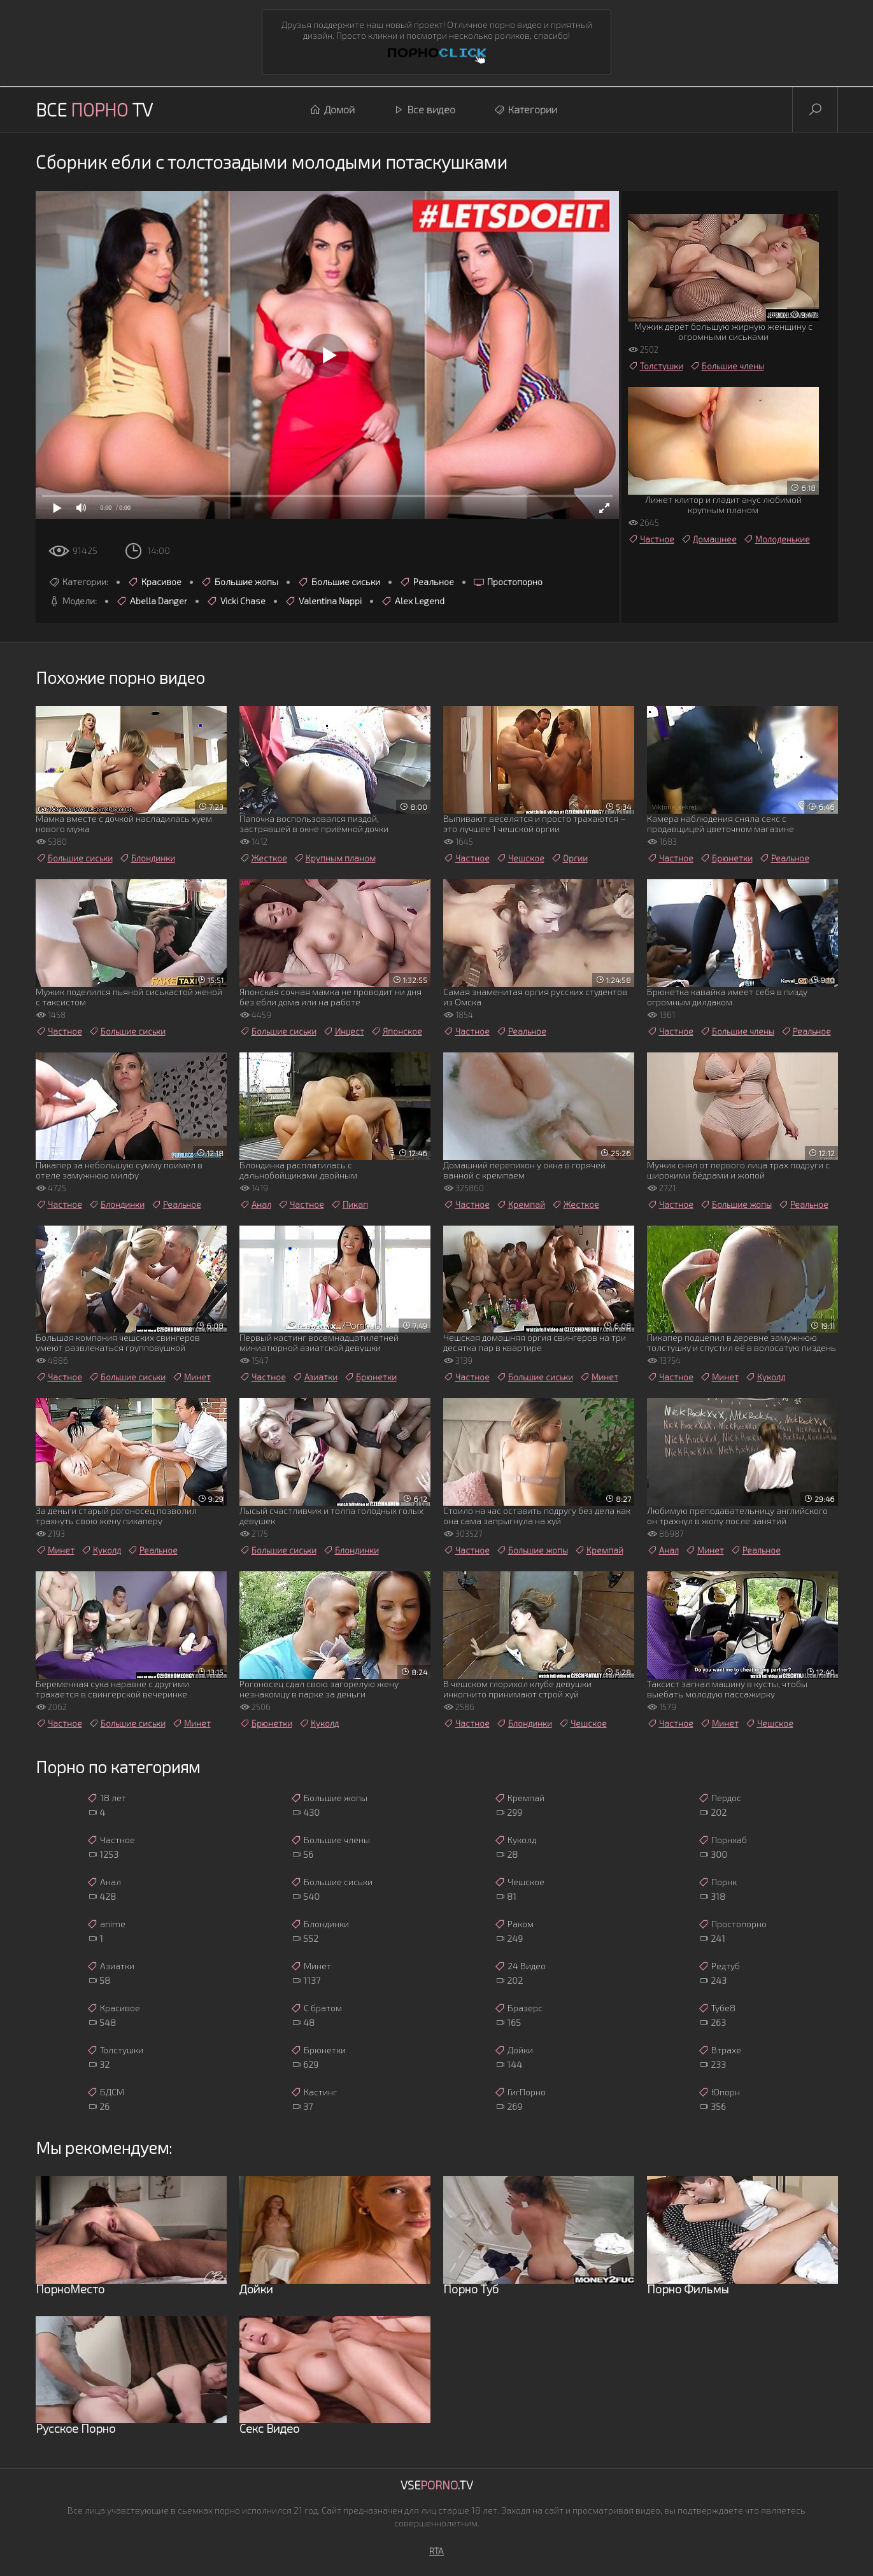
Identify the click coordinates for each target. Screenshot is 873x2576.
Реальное (426, 582)
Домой (332, 109)
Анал (255, 1204)
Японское (396, 1031)
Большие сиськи (338, 582)
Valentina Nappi (323, 601)
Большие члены (727, 366)
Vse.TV (437, 2485)
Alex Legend (412, 601)
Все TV (94, 109)
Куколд (765, 1377)
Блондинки (147, 858)
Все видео (424, 109)
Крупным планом (335, 858)
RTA (436, 2550)
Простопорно (508, 582)
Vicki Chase (236, 601)
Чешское (520, 858)
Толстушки (655, 366)
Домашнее (709, 539)
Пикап (349, 1204)
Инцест (343, 1031)
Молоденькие (776, 539)
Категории (525, 109)
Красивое (154, 582)
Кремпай (520, 1204)
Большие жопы (239, 582)
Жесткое (263, 858)
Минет (191, 1377)
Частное (651, 539)
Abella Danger (151, 601)
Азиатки (314, 1377)
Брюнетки (726, 858)
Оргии (569, 858)
